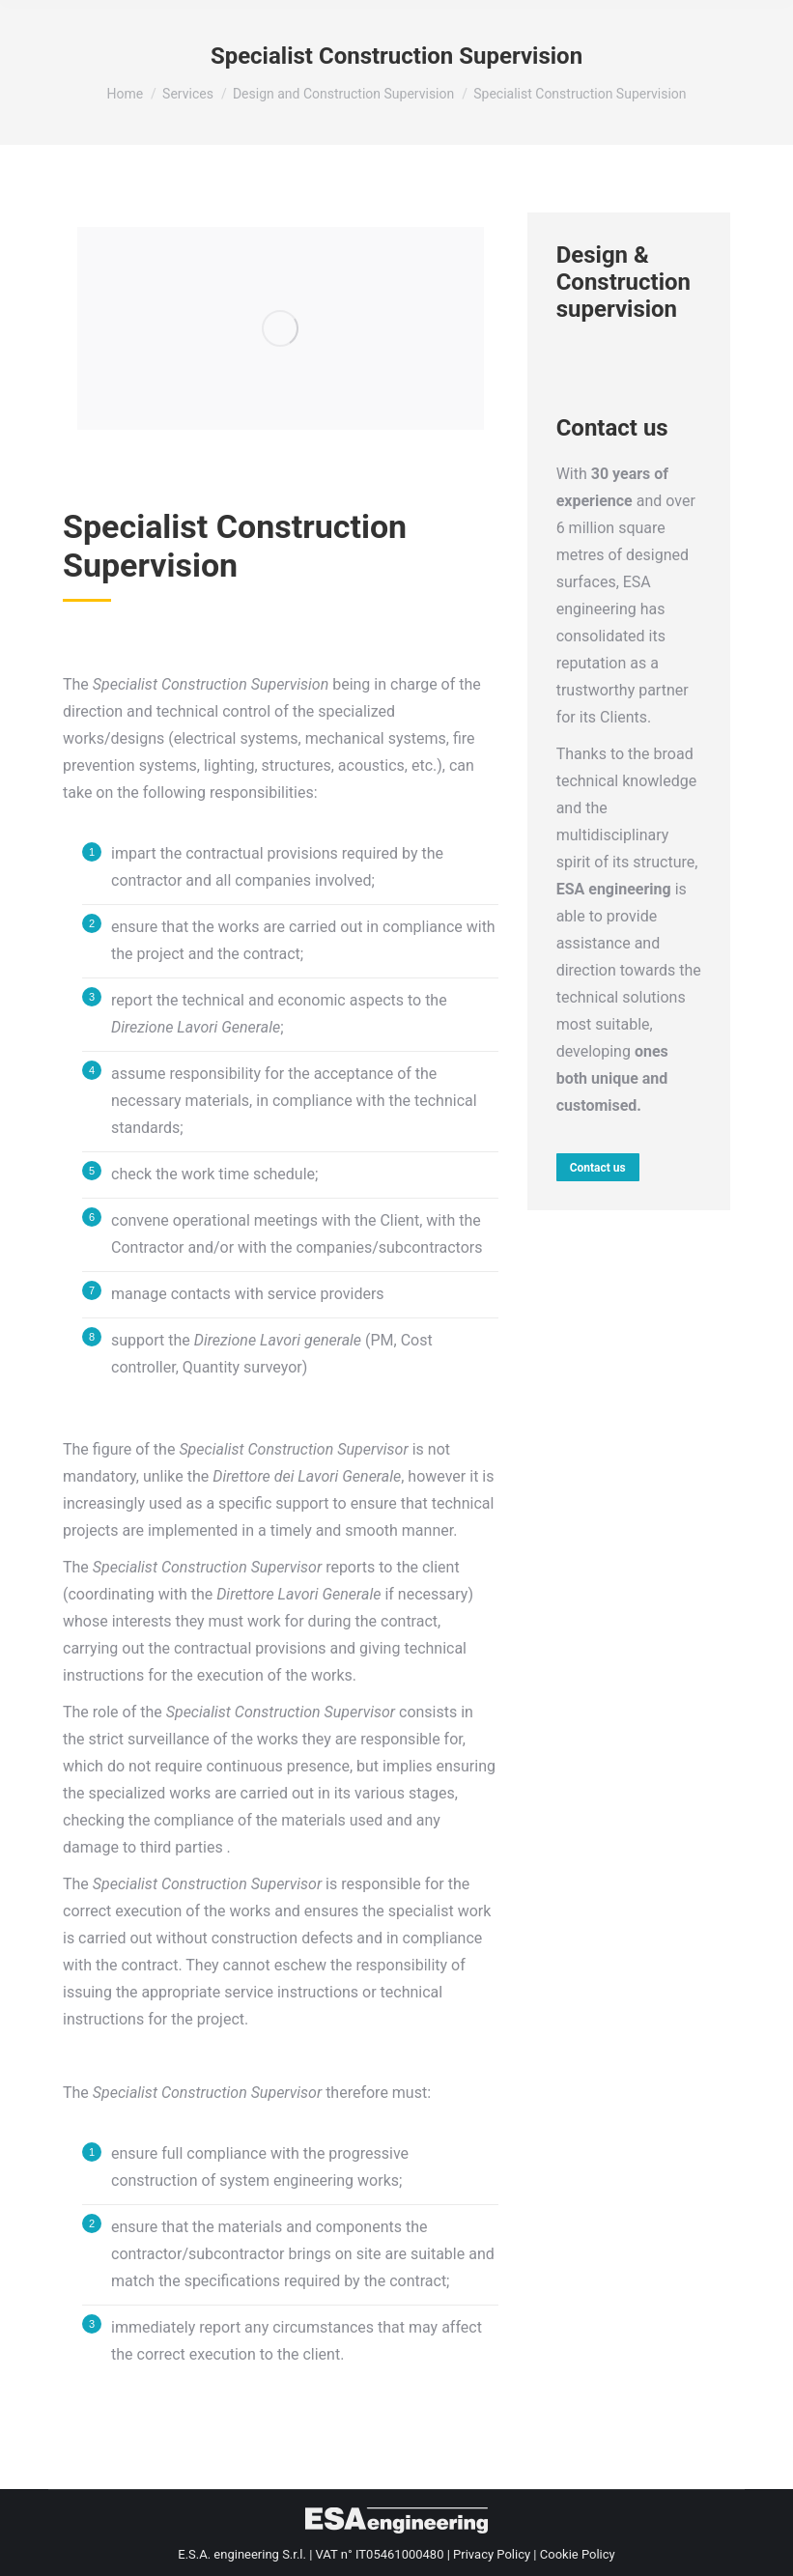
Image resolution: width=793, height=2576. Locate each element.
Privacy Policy (491, 2554)
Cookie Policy (577, 2554)
